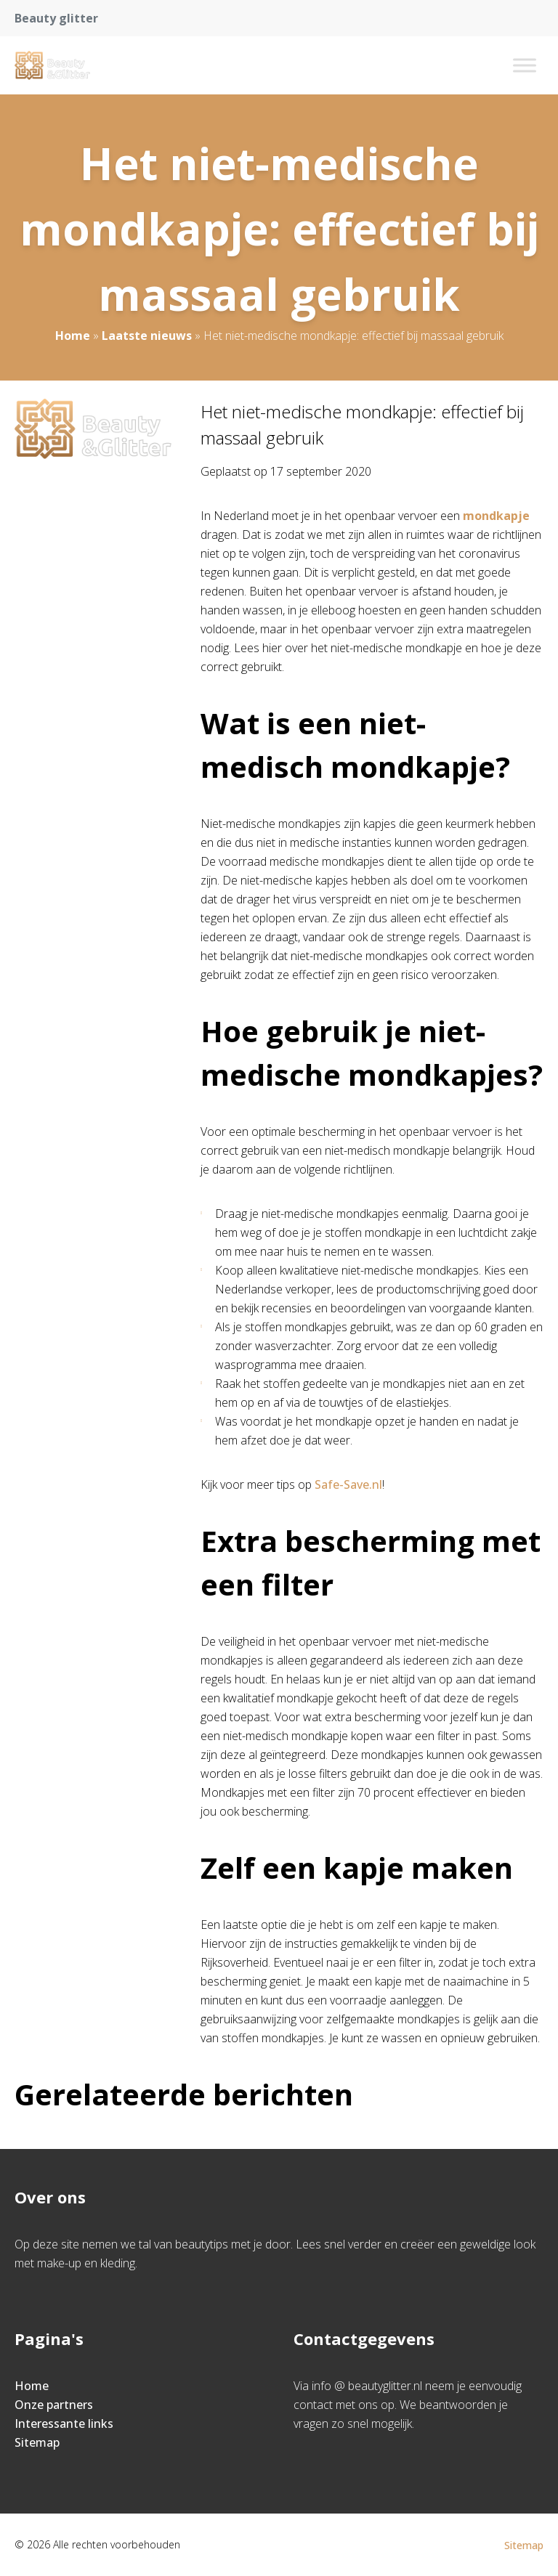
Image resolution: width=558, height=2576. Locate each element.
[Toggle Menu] (524, 65)
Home (72, 336)
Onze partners (54, 2405)
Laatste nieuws (147, 336)
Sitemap (37, 2442)
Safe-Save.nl (348, 1484)
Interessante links (64, 2423)
